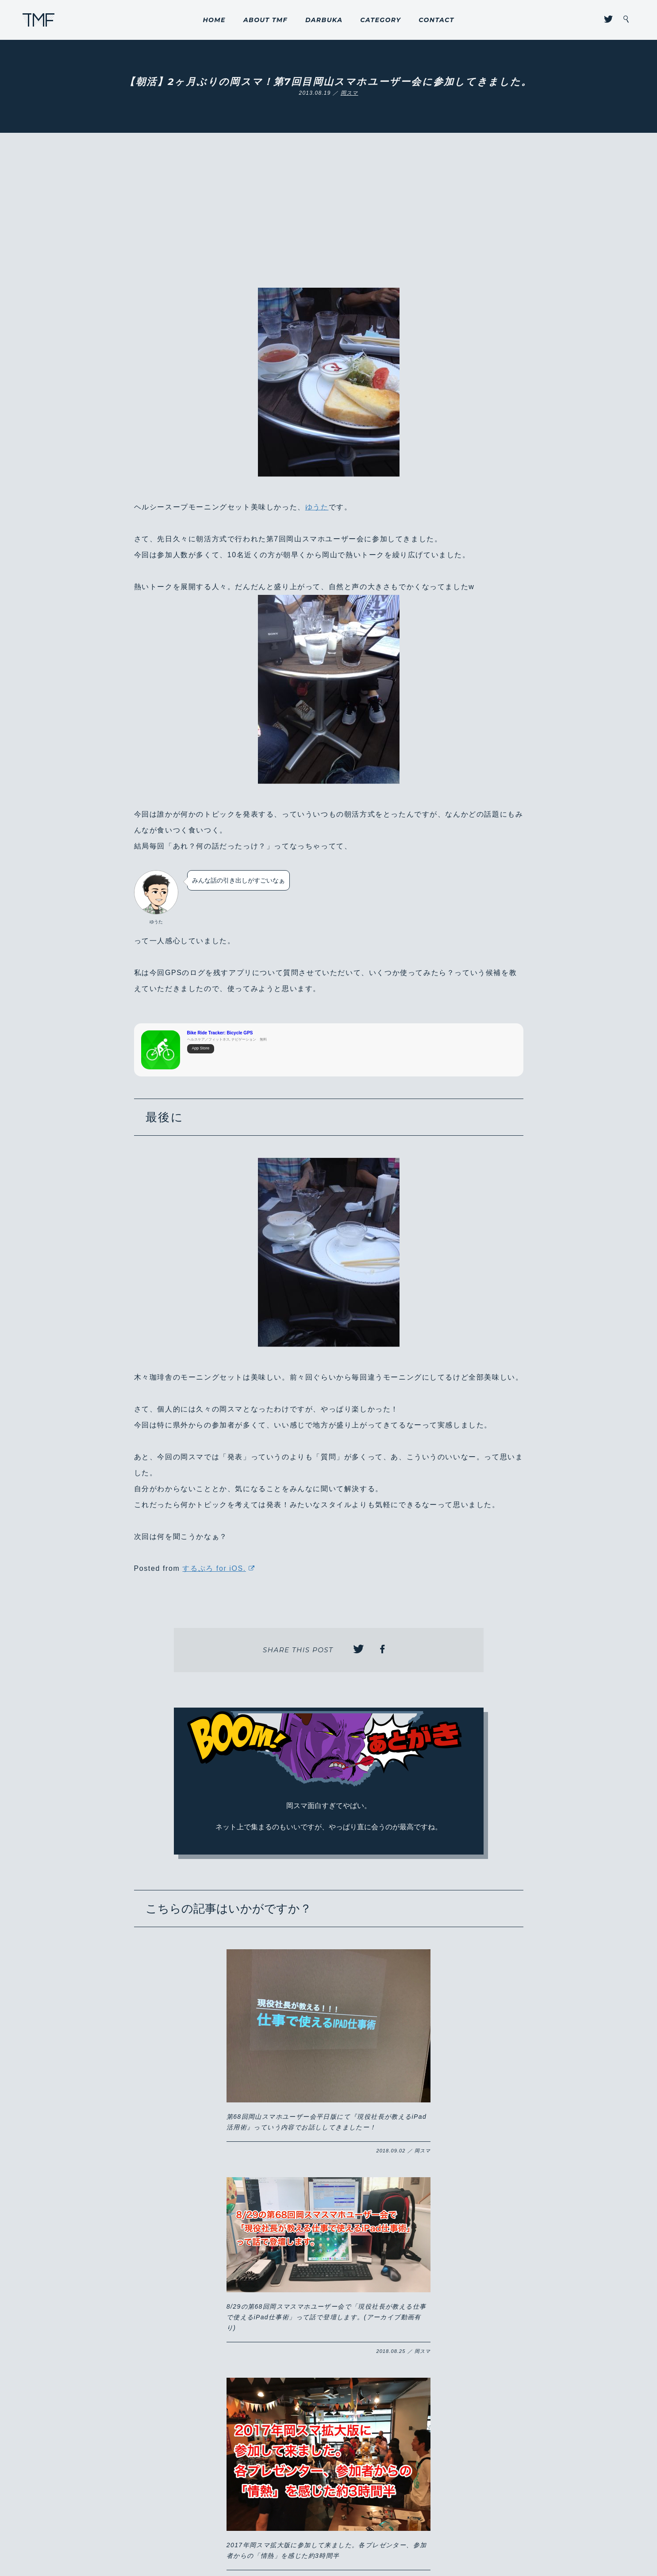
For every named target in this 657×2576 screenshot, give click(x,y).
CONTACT (436, 20)
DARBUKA (323, 20)
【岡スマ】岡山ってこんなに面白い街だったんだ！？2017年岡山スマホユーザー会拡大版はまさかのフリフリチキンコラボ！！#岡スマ (204, 2240)
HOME (214, 20)
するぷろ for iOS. (214, 1568)
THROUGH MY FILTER (38, 20)
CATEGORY (380, 20)
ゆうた (317, 507)
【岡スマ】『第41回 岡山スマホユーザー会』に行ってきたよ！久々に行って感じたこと (452, 2291)
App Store (201, 1048)
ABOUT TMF (265, 20)
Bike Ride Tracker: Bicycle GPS (220, 1032)
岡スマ (349, 93)
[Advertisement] (328, 221)
